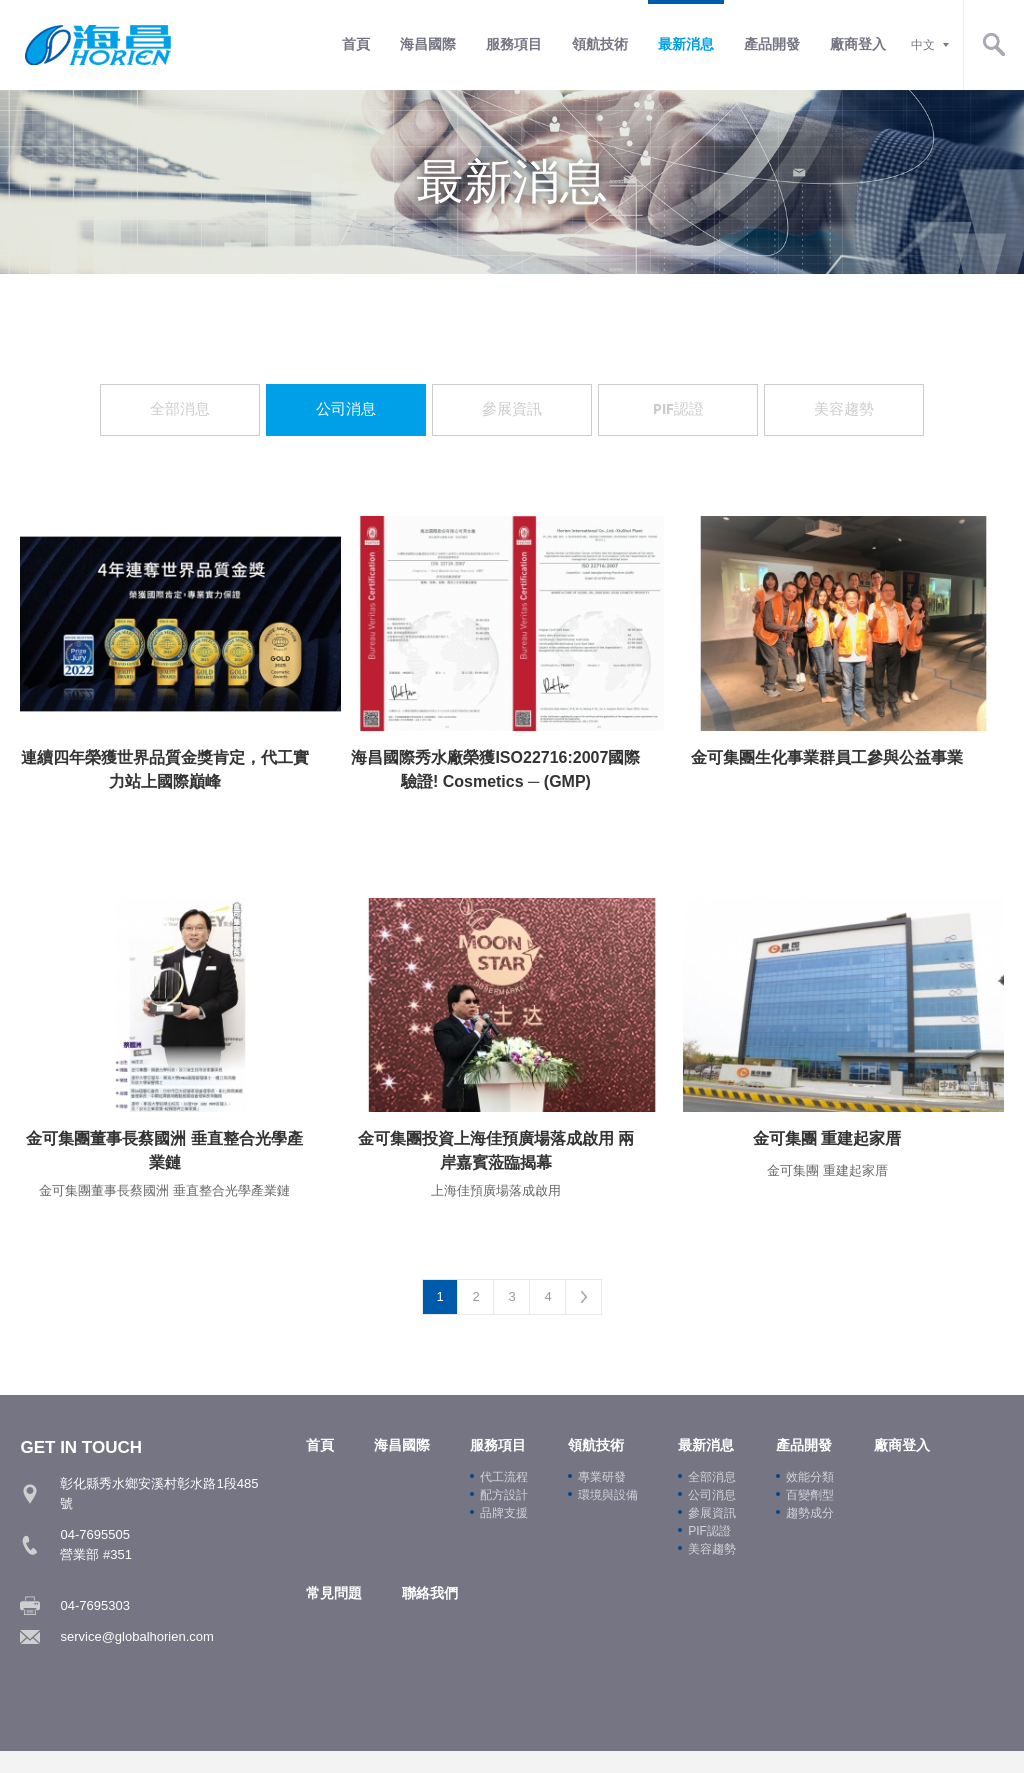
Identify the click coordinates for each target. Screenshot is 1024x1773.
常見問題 (334, 1597)
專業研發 (602, 1481)
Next (584, 1301)
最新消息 (686, 44)
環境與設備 (608, 1499)
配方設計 (504, 1499)
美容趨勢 (844, 409)
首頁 (356, 44)
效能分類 (810, 1481)
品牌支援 (504, 1517)
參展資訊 (512, 409)
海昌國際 (428, 44)
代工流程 (504, 1481)
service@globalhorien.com (136, 1640)
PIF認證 (678, 409)
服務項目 (514, 44)
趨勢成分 (810, 1517)
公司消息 (346, 409)
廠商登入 (858, 44)
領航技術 (600, 44)
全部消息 (180, 409)
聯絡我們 (430, 1597)
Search (994, 45)
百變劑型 (810, 1499)
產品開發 (772, 44)
